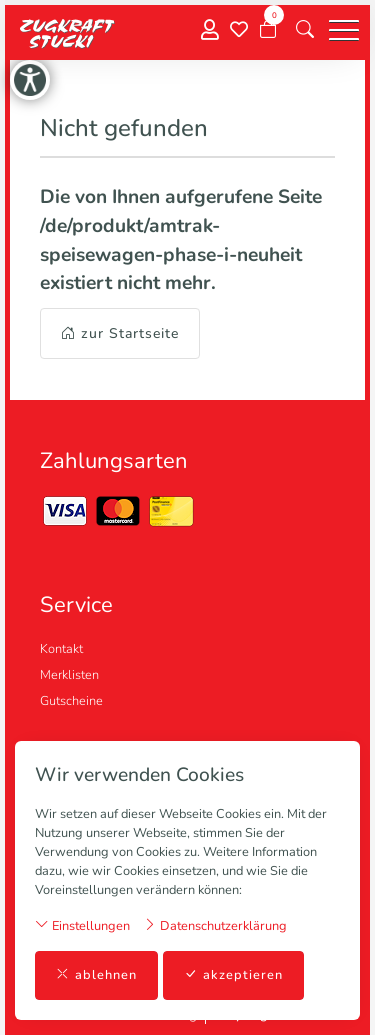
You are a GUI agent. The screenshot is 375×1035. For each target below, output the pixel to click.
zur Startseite (120, 333)
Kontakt (61, 649)
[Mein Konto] (210, 30)
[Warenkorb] (268, 30)
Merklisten (69, 675)
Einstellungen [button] (82, 925)
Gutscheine (71, 701)
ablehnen (96, 975)
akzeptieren (233, 975)
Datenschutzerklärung (215, 925)
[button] (305, 30)
